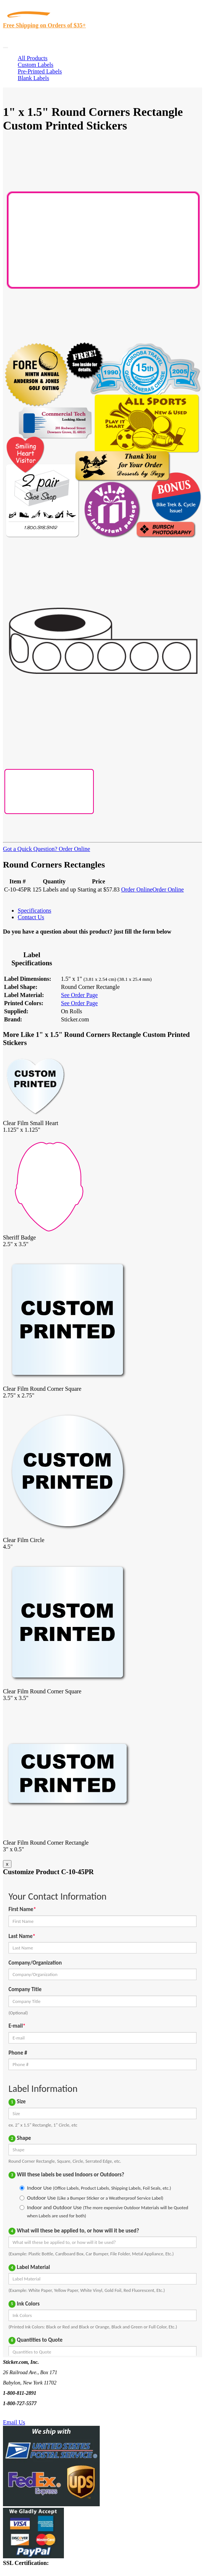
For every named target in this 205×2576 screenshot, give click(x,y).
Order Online (73, 849)
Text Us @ (29, 2414)
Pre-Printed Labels (40, 71)
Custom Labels (35, 65)
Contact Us (31, 917)
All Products (32, 58)
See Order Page (79, 995)
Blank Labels (33, 78)
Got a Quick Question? (30, 849)
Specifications (34, 910)
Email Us (14, 2422)
